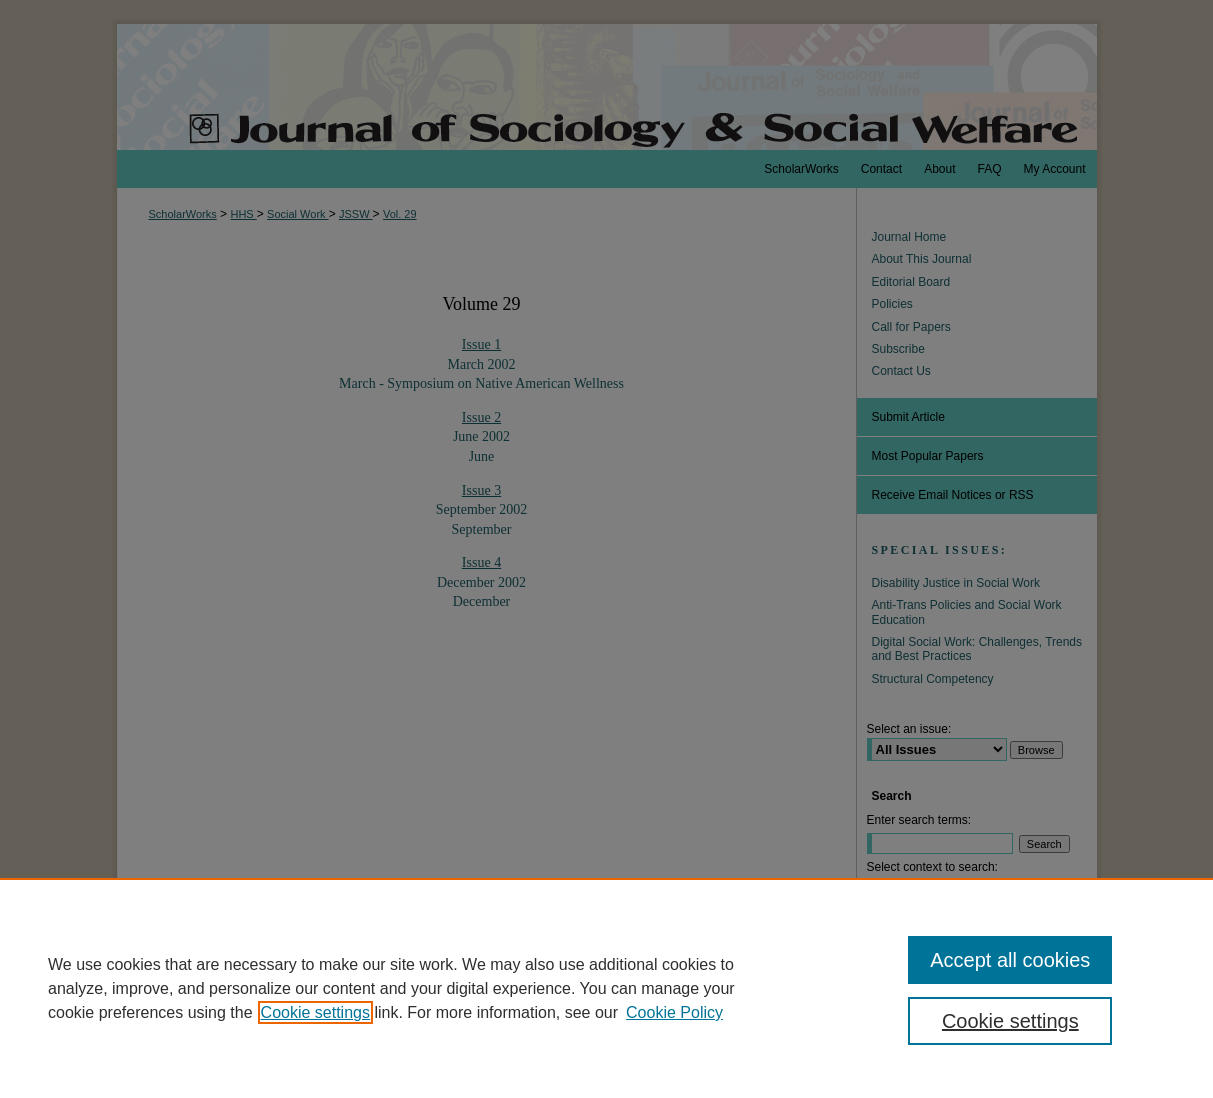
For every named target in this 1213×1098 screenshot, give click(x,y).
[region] (606, 988)
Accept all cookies (1010, 960)
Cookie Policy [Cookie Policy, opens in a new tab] (674, 1012)
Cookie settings (315, 1012)
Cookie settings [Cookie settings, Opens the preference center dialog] (1010, 1021)
